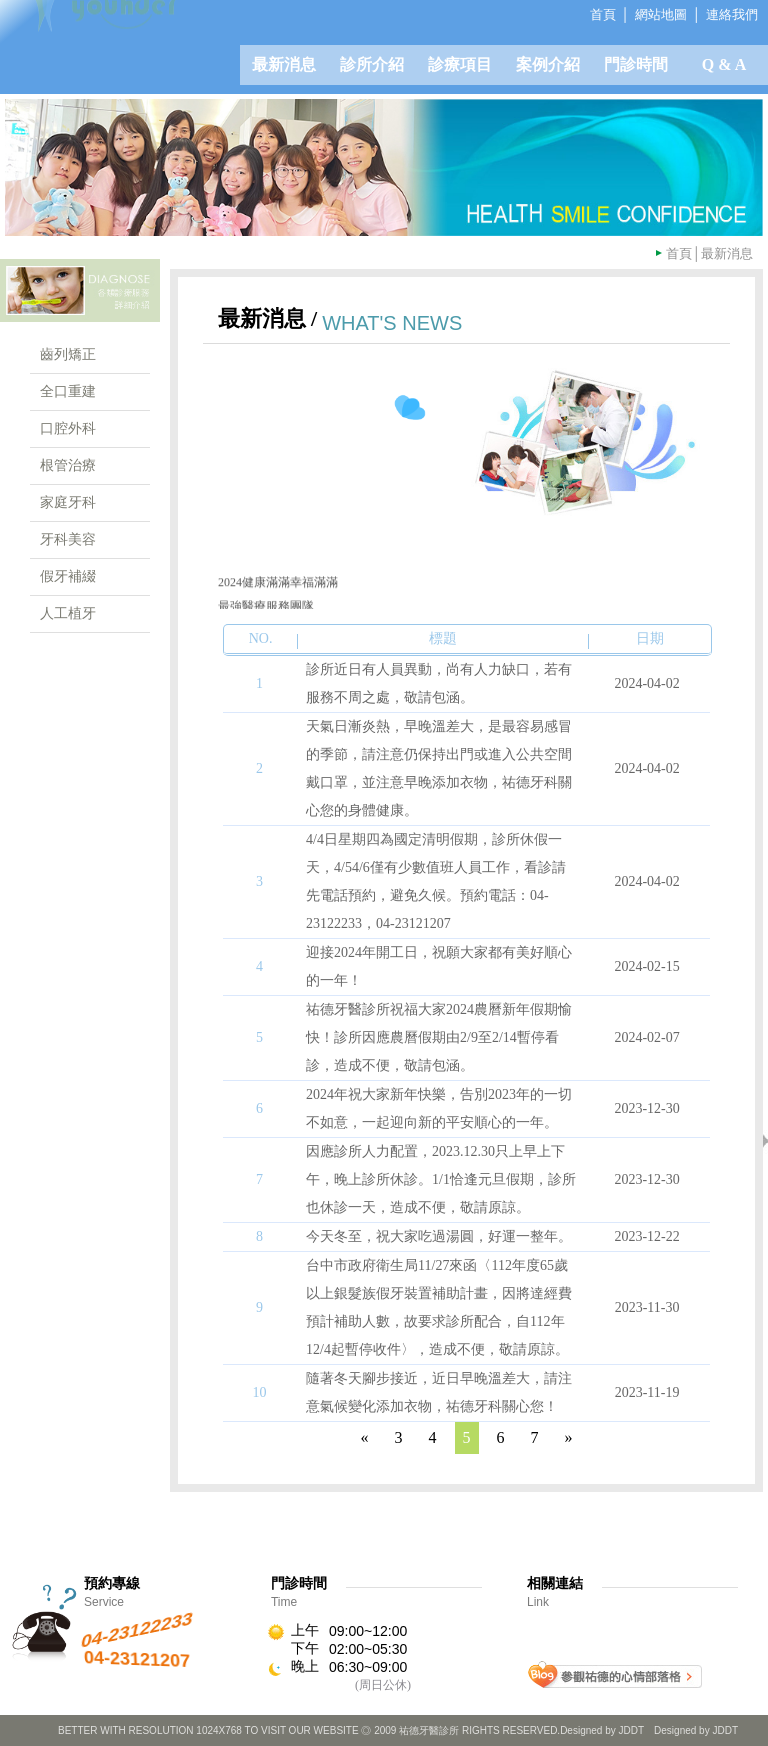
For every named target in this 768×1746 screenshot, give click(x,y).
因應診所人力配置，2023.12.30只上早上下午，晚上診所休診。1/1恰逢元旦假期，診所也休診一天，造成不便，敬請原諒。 (441, 1179)
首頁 (679, 253)
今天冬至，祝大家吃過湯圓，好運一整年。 (439, 1236)
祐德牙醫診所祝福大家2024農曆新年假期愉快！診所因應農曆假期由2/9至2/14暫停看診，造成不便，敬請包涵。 (439, 1037)
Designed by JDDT (696, 1730)
